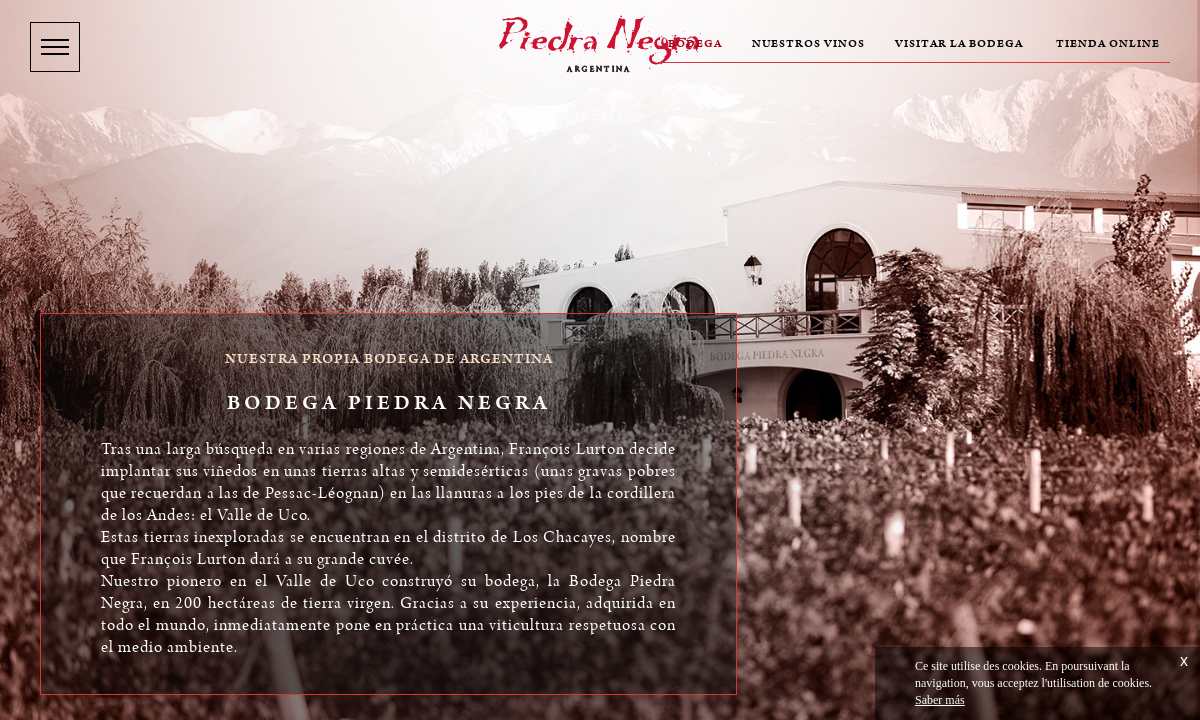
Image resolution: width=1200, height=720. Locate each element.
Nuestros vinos (808, 44)
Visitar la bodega (959, 44)
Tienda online (1108, 44)
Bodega (695, 44)
